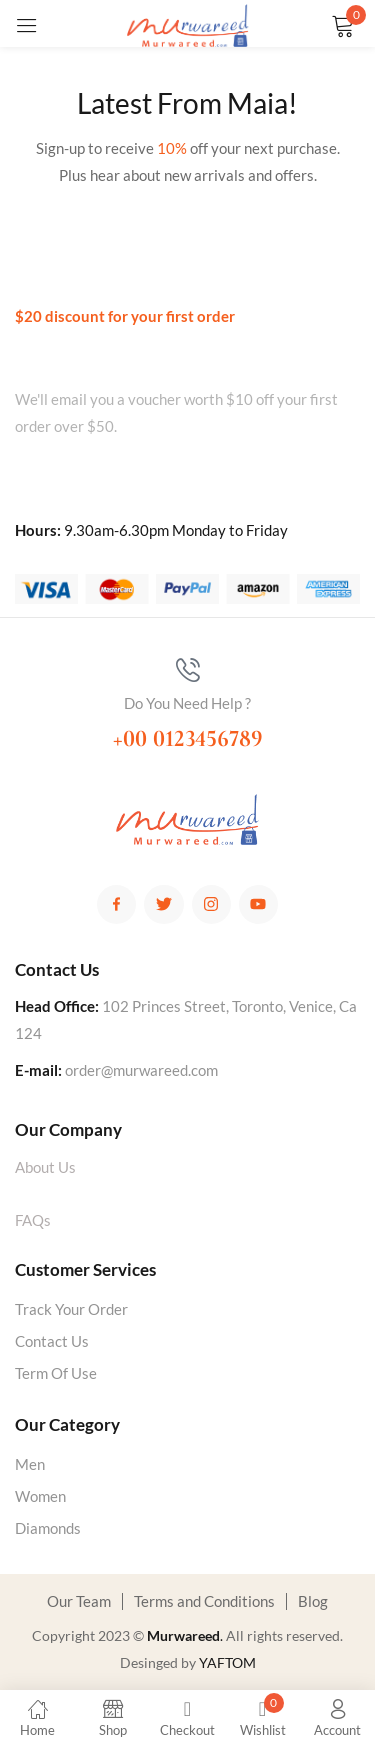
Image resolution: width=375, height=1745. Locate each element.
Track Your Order (71, 1309)
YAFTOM (227, 1662)
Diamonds (48, 1528)
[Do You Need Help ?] (188, 670)
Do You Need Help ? (187, 703)
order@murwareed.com (141, 1070)
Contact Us (52, 1341)
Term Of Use (56, 1373)
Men (30, 1464)
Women (40, 1496)
